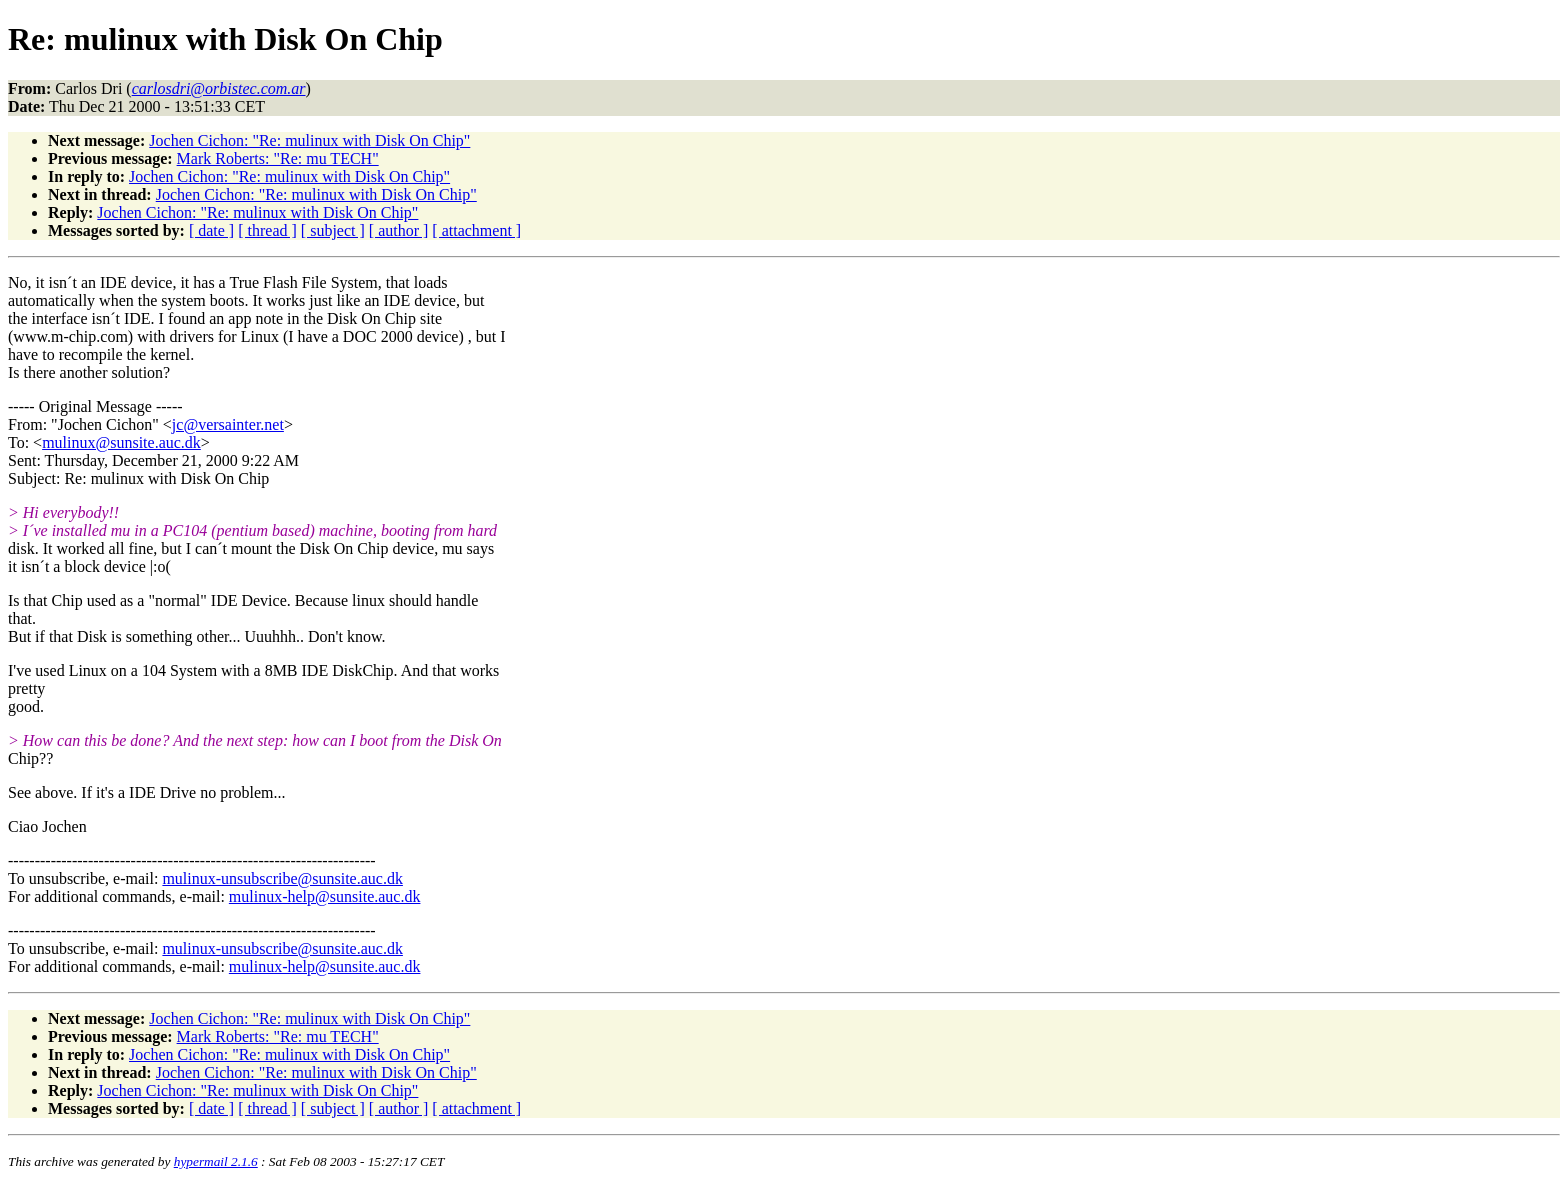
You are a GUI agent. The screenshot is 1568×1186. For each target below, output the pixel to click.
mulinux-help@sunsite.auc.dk (325, 896)
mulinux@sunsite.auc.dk (121, 442)
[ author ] (399, 230)
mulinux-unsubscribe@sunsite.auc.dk (282, 878)
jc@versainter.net (228, 424)
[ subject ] (333, 230)
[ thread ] (267, 230)
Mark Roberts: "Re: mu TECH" (278, 158)
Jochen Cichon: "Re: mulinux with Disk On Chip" (309, 140)
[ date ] (211, 230)
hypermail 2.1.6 (216, 1161)
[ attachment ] (476, 230)
